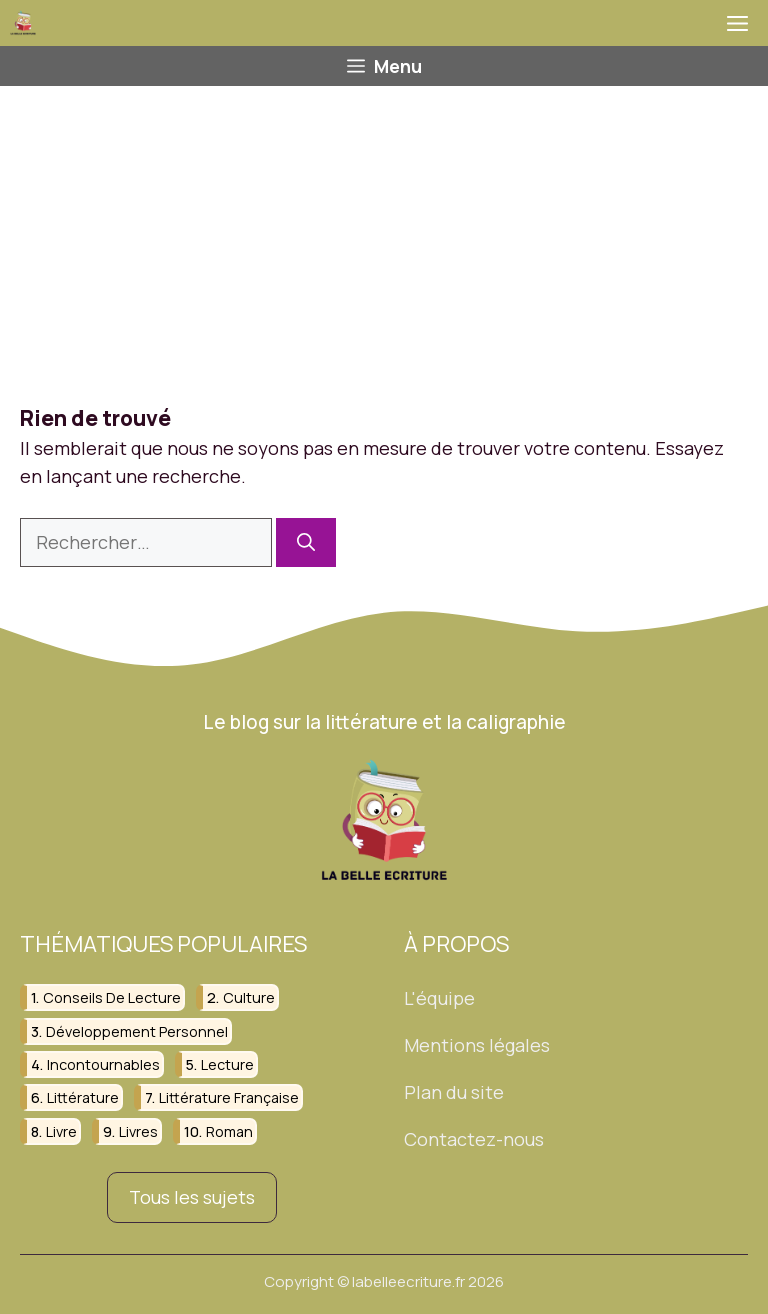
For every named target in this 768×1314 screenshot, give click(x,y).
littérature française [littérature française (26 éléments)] (229, 1098)
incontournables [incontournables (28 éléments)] (103, 1064)
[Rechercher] (306, 542)
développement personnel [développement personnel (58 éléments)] (137, 1031)
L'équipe (439, 998)
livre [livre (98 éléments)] (61, 1131)
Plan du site (454, 1092)
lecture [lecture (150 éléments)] (227, 1064)
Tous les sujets (192, 1197)
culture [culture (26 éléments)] (249, 997)
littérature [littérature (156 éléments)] (83, 1098)
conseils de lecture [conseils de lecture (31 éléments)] (112, 997)
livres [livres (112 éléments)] (138, 1131)
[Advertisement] (384, 236)
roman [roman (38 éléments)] (229, 1131)
